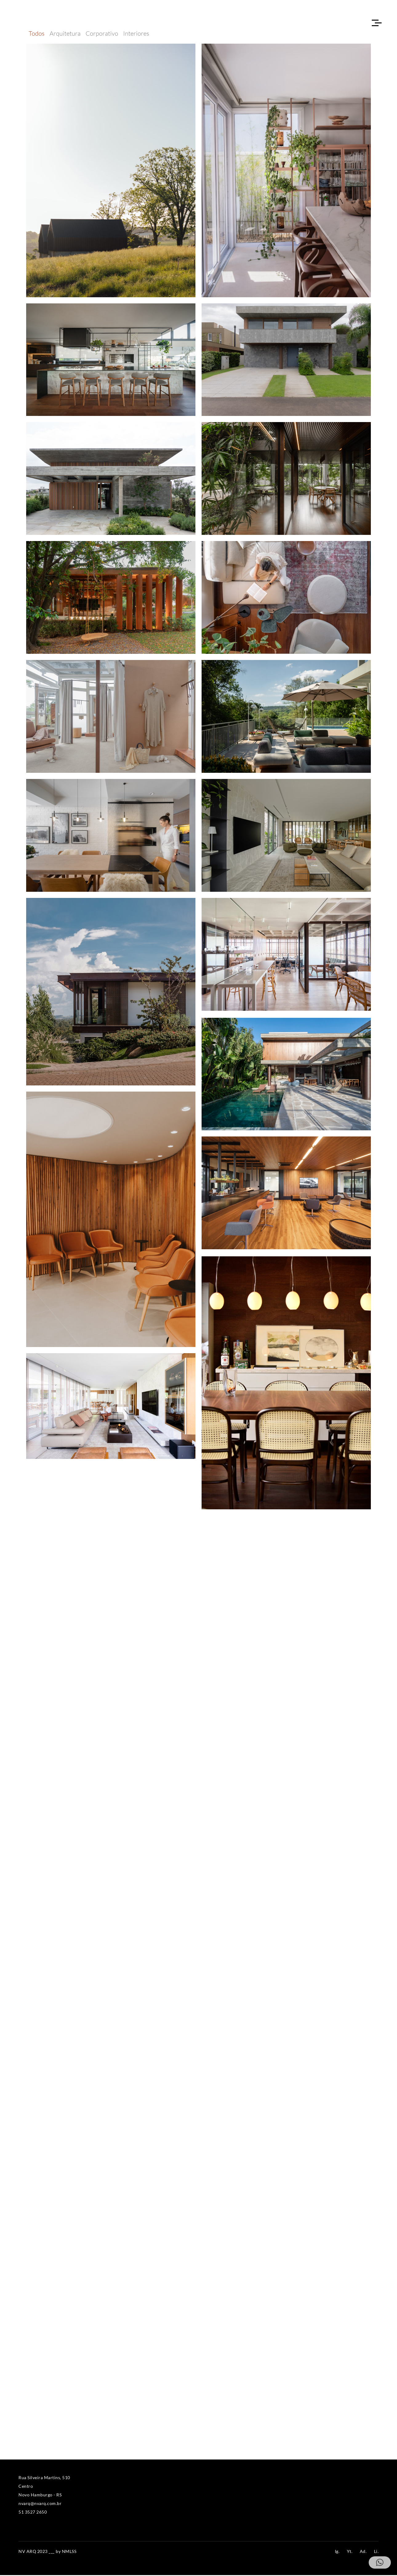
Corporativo (102, 34)
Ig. (337, 2552)
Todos (37, 34)
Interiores (136, 34)
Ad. (363, 2552)
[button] (380, 2562)
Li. (376, 2552)
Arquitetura (65, 34)
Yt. (350, 2552)
